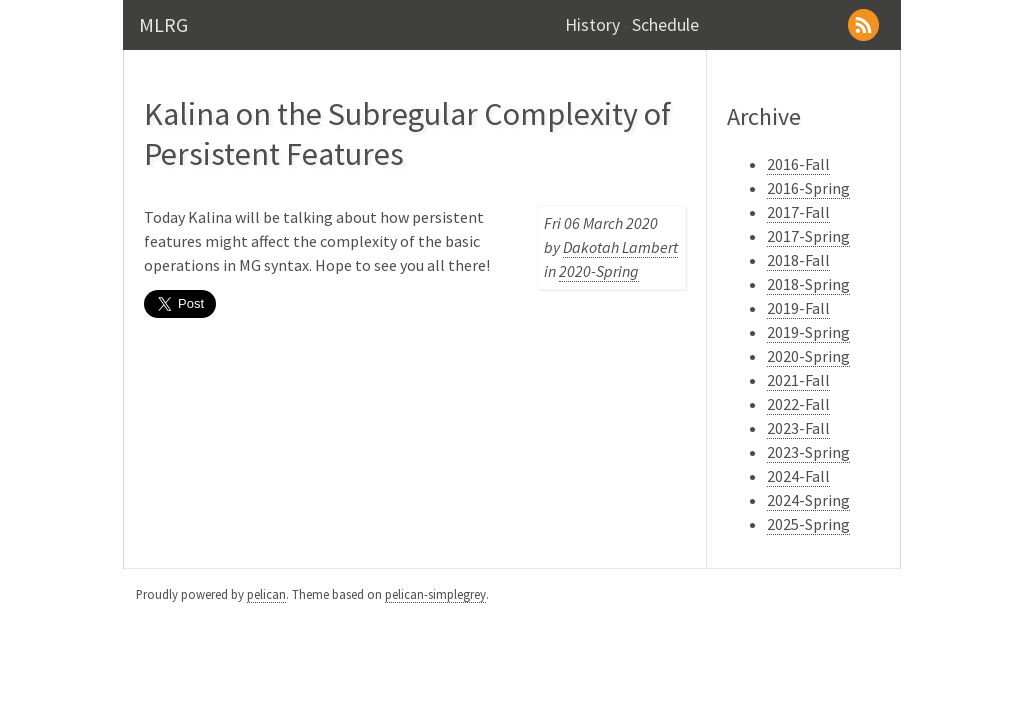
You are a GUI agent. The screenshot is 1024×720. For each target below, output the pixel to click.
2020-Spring (599, 271)
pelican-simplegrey (435, 594)
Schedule (665, 25)
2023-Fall (798, 428)
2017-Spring (808, 236)
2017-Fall (798, 212)
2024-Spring (808, 500)
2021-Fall (798, 380)
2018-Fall (798, 260)
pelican (266, 594)
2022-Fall (798, 404)
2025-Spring (808, 524)
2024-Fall (798, 476)
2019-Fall (798, 308)
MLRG (163, 24)
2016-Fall (798, 164)
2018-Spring (808, 284)
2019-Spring (808, 332)
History (592, 25)
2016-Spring (808, 188)
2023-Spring (808, 452)
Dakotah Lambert (620, 247)
